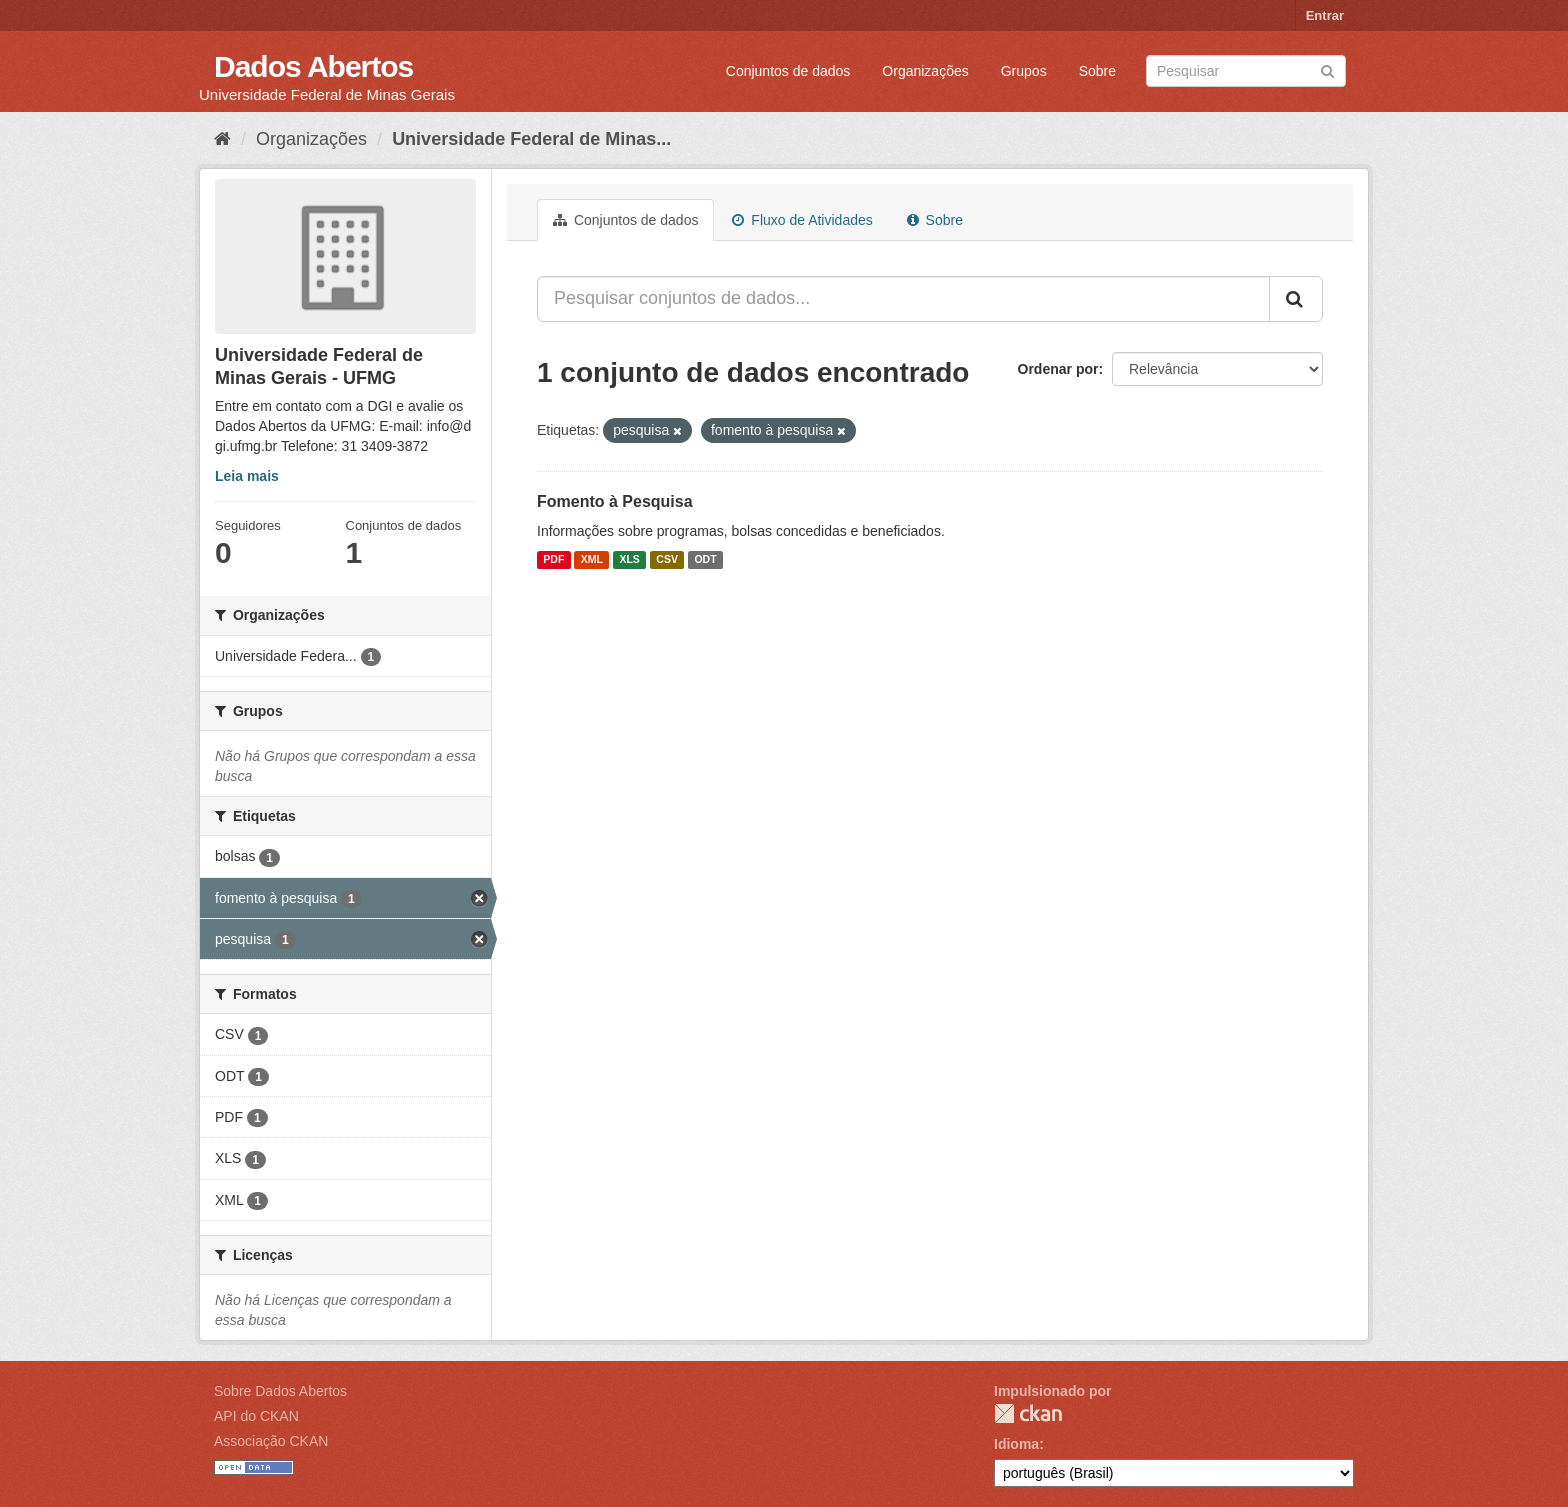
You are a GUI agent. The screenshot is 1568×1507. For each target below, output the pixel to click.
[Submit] (1327, 69)
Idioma (1016, 1444)
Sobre (1097, 71)
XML (592, 560)
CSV (667, 560)
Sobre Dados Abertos (280, 1391)
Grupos (1024, 71)
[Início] (222, 139)
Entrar (1325, 15)
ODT (705, 560)
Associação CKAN (271, 1441)
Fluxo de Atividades (802, 220)
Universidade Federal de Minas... (531, 139)
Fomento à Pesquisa (615, 501)
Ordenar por (1058, 369)
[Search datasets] (1246, 71)
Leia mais (247, 476)
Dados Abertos (313, 66)
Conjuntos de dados (788, 71)
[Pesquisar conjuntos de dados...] (903, 299)
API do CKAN (256, 1416)
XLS (629, 560)
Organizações (925, 71)
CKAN (1028, 1413)
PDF (553, 560)
